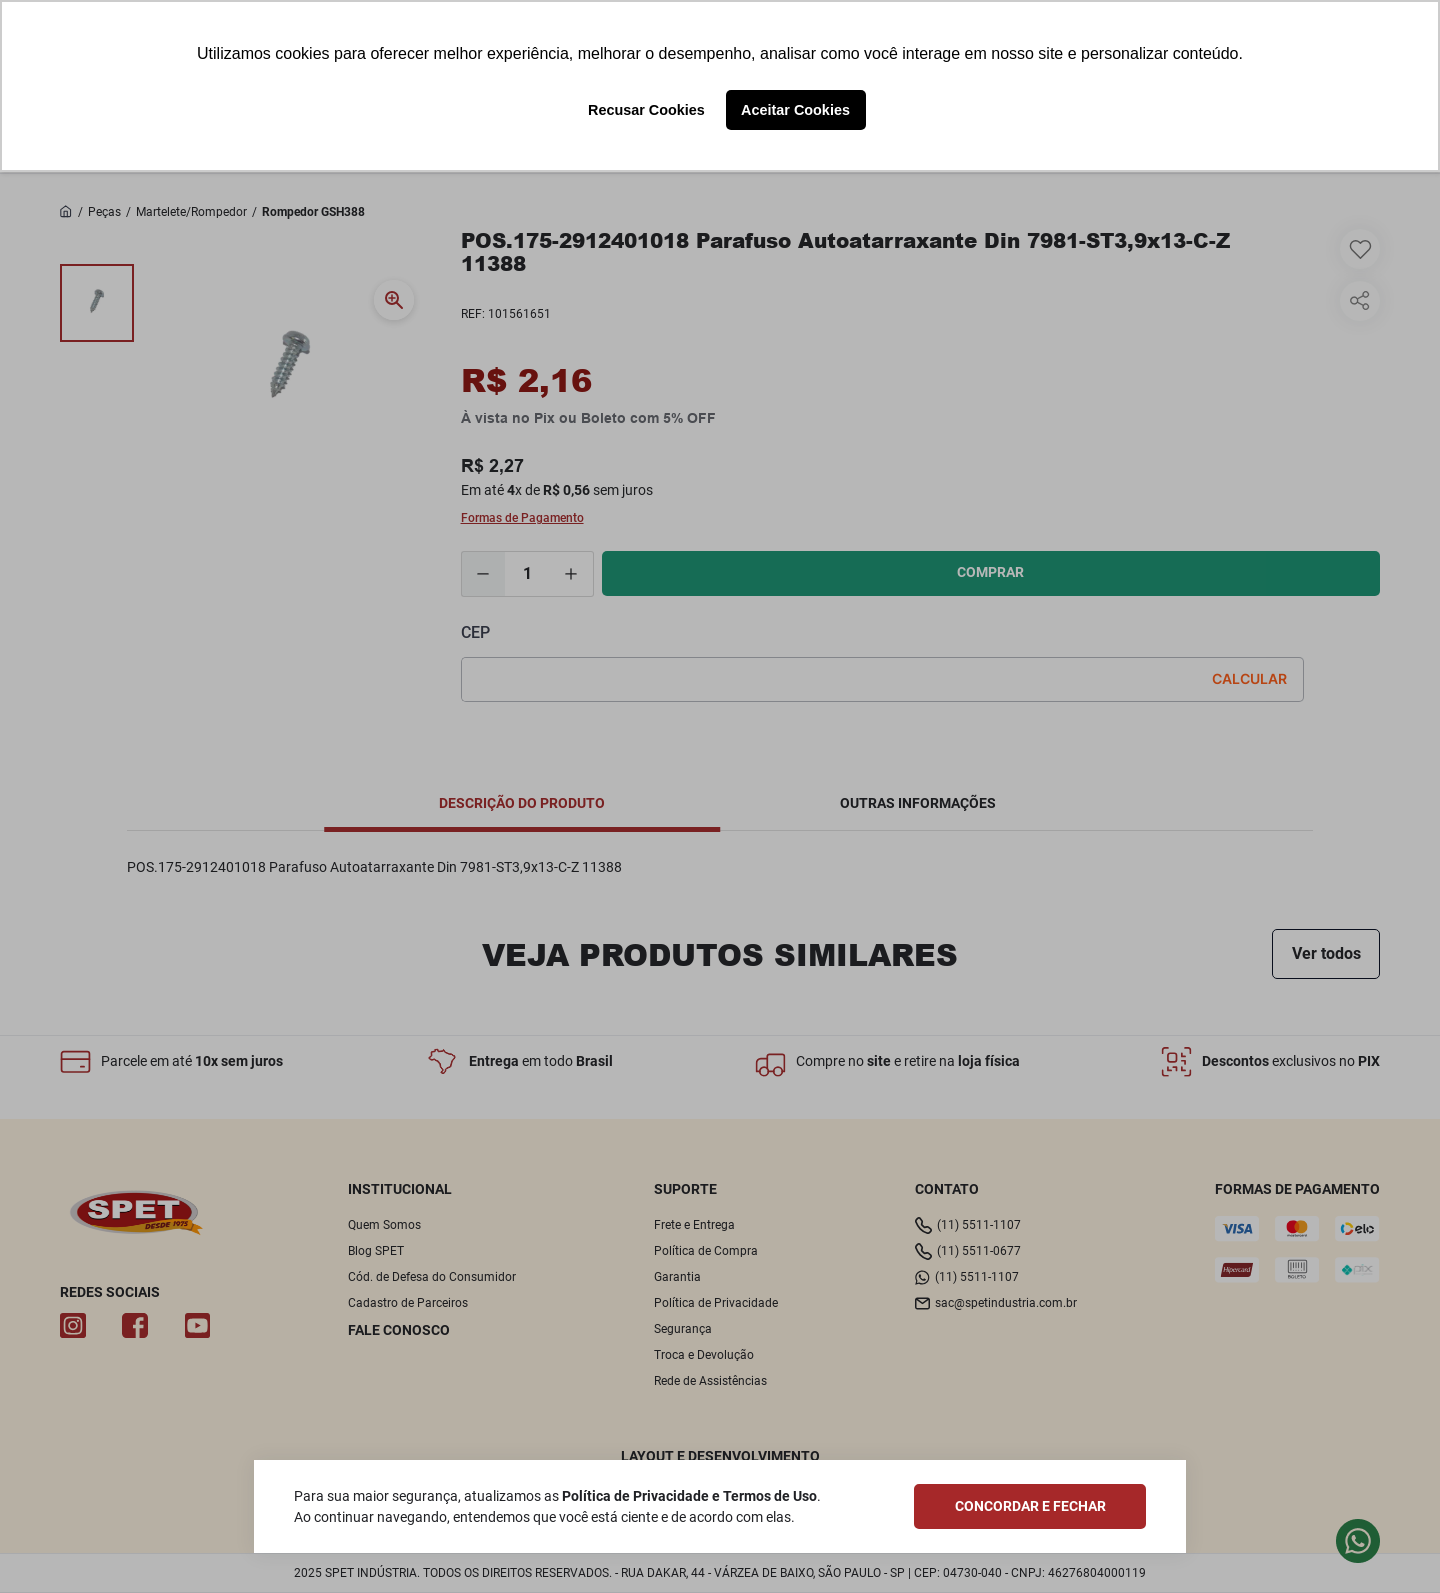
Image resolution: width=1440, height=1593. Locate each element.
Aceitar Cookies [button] (795, 110)
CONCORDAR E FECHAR (1030, 1506)
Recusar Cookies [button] (646, 110)
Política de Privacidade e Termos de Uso (689, 1496)
